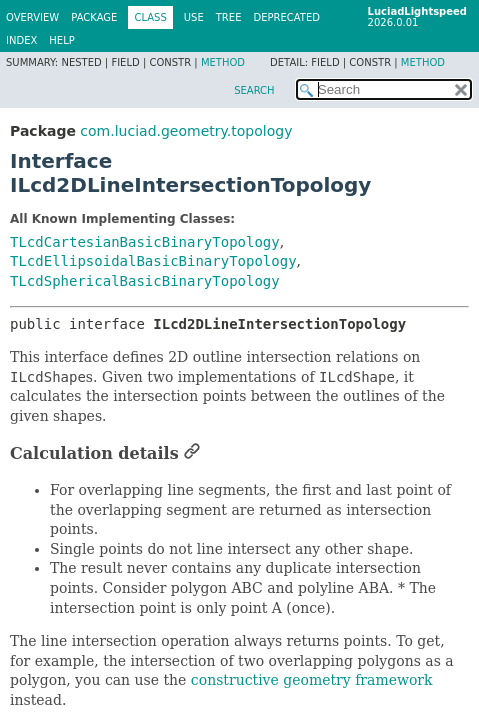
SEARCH (254, 90)
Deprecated (286, 17)
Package (94, 17)
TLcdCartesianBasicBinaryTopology (145, 242)
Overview (32, 17)
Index (21, 40)
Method (223, 62)
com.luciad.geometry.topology (186, 131)
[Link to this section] (192, 453)
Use (194, 17)
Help (61, 40)
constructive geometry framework (312, 680)
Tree (229, 17)
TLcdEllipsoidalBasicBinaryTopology (153, 261)
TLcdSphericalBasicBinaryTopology (145, 281)
